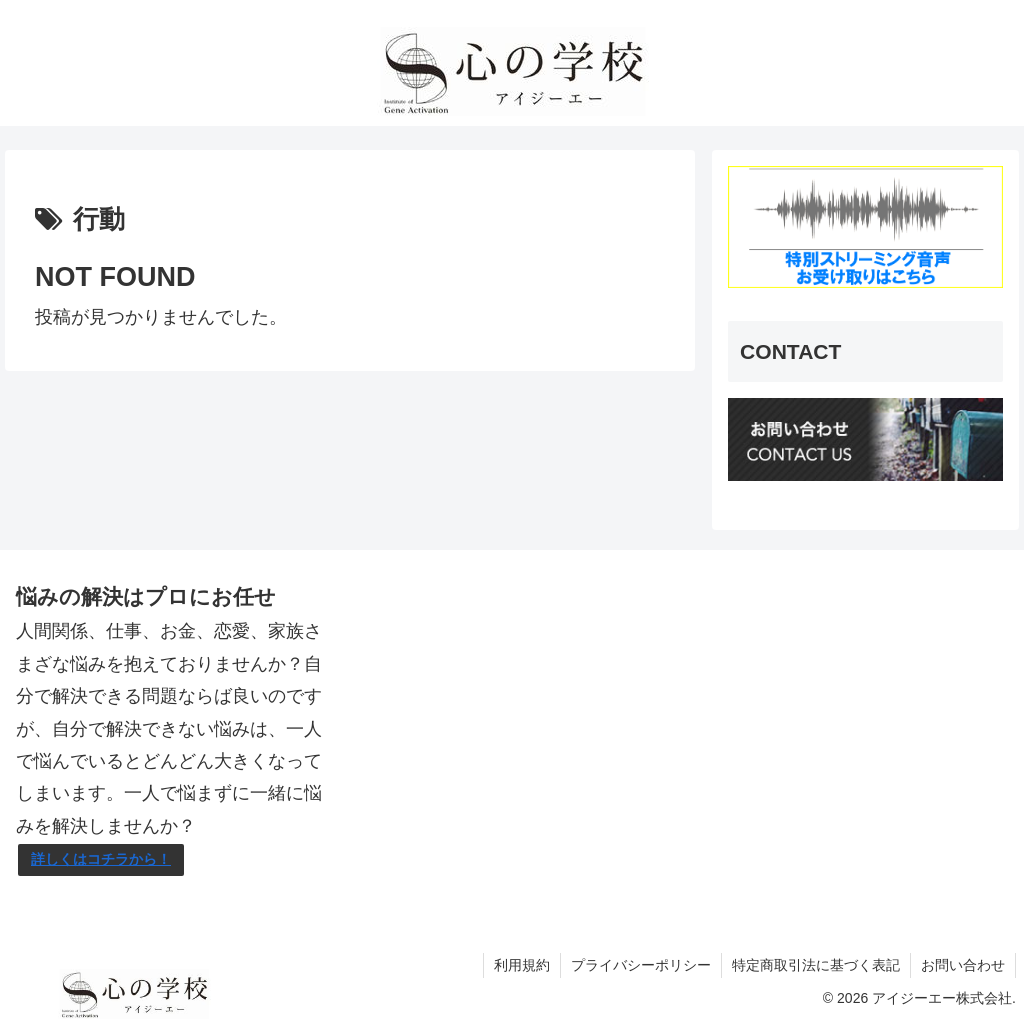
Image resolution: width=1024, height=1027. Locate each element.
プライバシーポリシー (641, 965)
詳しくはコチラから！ (101, 859)
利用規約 (522, 965)
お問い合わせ (963, 965)
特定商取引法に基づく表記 (816, 965)
